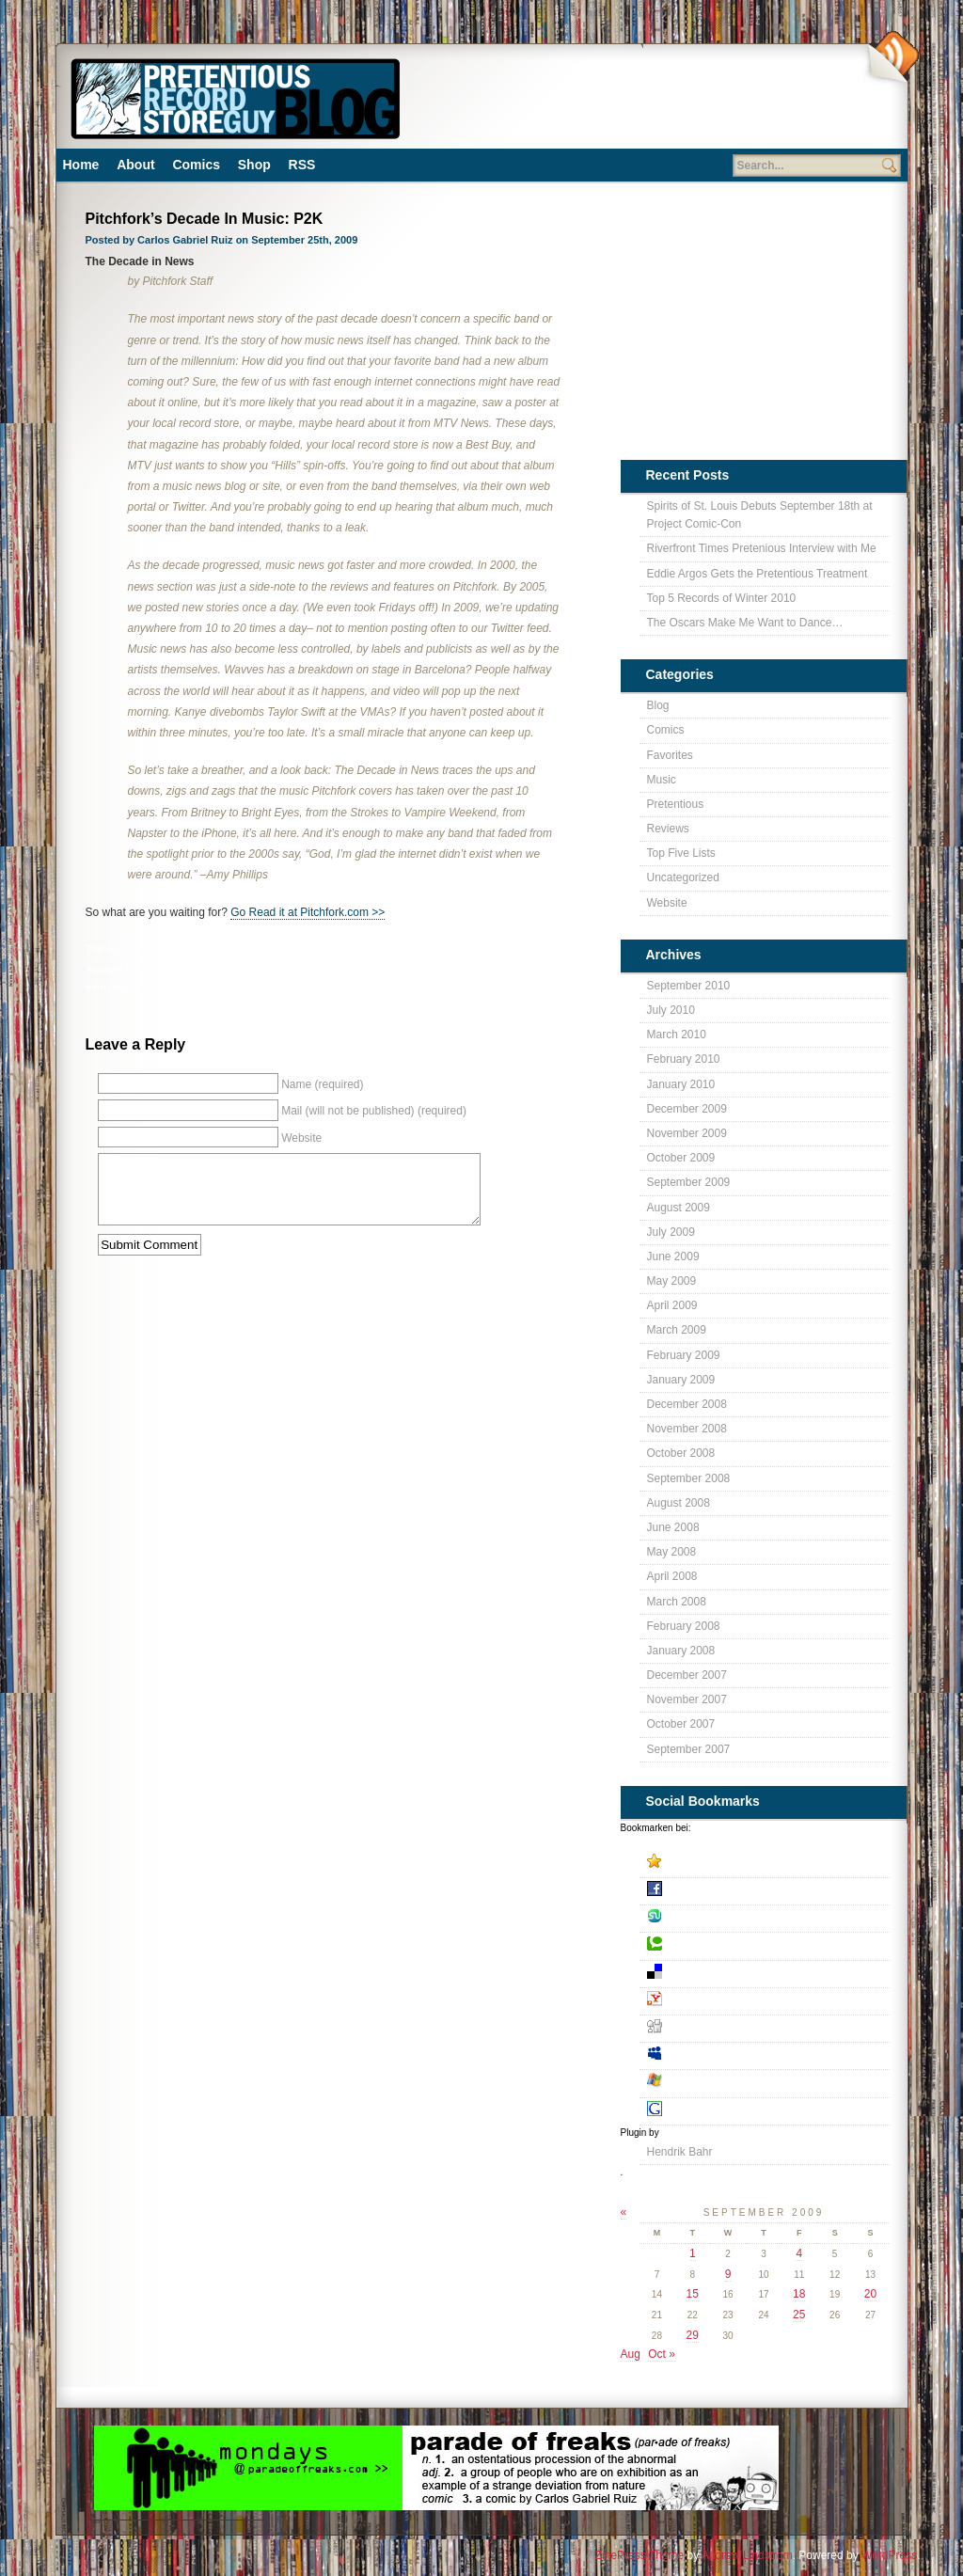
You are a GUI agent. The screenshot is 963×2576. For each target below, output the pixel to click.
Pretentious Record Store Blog (234, 96)
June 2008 (673, 1527)
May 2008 (672, 1551)
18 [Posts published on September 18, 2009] (799, 2293)
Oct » (661, 2354)
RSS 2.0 (355, 968)
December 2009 (687, 1108)
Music (521, 949)
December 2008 (687, 1404)
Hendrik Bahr (680, 2151)
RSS (302, 164)
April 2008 (672, 1576)
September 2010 (689, 985)
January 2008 (681, 1650)
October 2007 (681, 1724)
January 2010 (681, 1084)
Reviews (668, 828)
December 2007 (687, 1675)
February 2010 (683, 1059)
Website (667, 902)
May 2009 (672, 1281)
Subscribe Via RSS (891, 57)
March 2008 (676, 1601)
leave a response (482, 968)
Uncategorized (683, 877)
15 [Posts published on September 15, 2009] (693, 2293)
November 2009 (687, 1133)
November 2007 (687, 1699)
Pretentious (567, 949)
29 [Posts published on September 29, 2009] (693, 2335)
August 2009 (678, 1207)
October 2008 (681, 1453)
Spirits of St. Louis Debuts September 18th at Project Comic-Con (760, 514)
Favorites (670, 755)
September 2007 (689, 1749)
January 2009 (681, 1379)
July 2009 (671, 1232)
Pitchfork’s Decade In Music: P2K (205, 219)
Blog (492, 949)
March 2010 (676, 1034)
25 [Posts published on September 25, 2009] (799, 2314)
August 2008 (678, 1502)
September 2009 (689, 1182)
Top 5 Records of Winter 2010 (722, 598)
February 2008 (683, 1626)
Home (81, 164)
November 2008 (687, 1428)
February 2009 (683, 1355)
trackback (562, 968)
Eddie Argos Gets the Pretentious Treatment (757, 573)
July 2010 (671, 1010)
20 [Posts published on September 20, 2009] (870, 2293)
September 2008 (689, 1478)
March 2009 (676, 1329)
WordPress (889, 2555)
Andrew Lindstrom (747, 2555)
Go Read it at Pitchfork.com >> (307, 912)
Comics (196, 164)
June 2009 (673, 1256)
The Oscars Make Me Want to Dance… (745, 622)
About (135, 164)
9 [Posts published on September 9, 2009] (728, 2274)
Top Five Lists (681, 853)
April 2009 (672, 1305)
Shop (254, 164)
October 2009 (681, 1157)
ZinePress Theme (639, 2555)
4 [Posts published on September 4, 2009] (799, 2253)
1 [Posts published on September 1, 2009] (692, 2253)
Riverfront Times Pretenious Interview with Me (761, 548)
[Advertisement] (637, 103)
